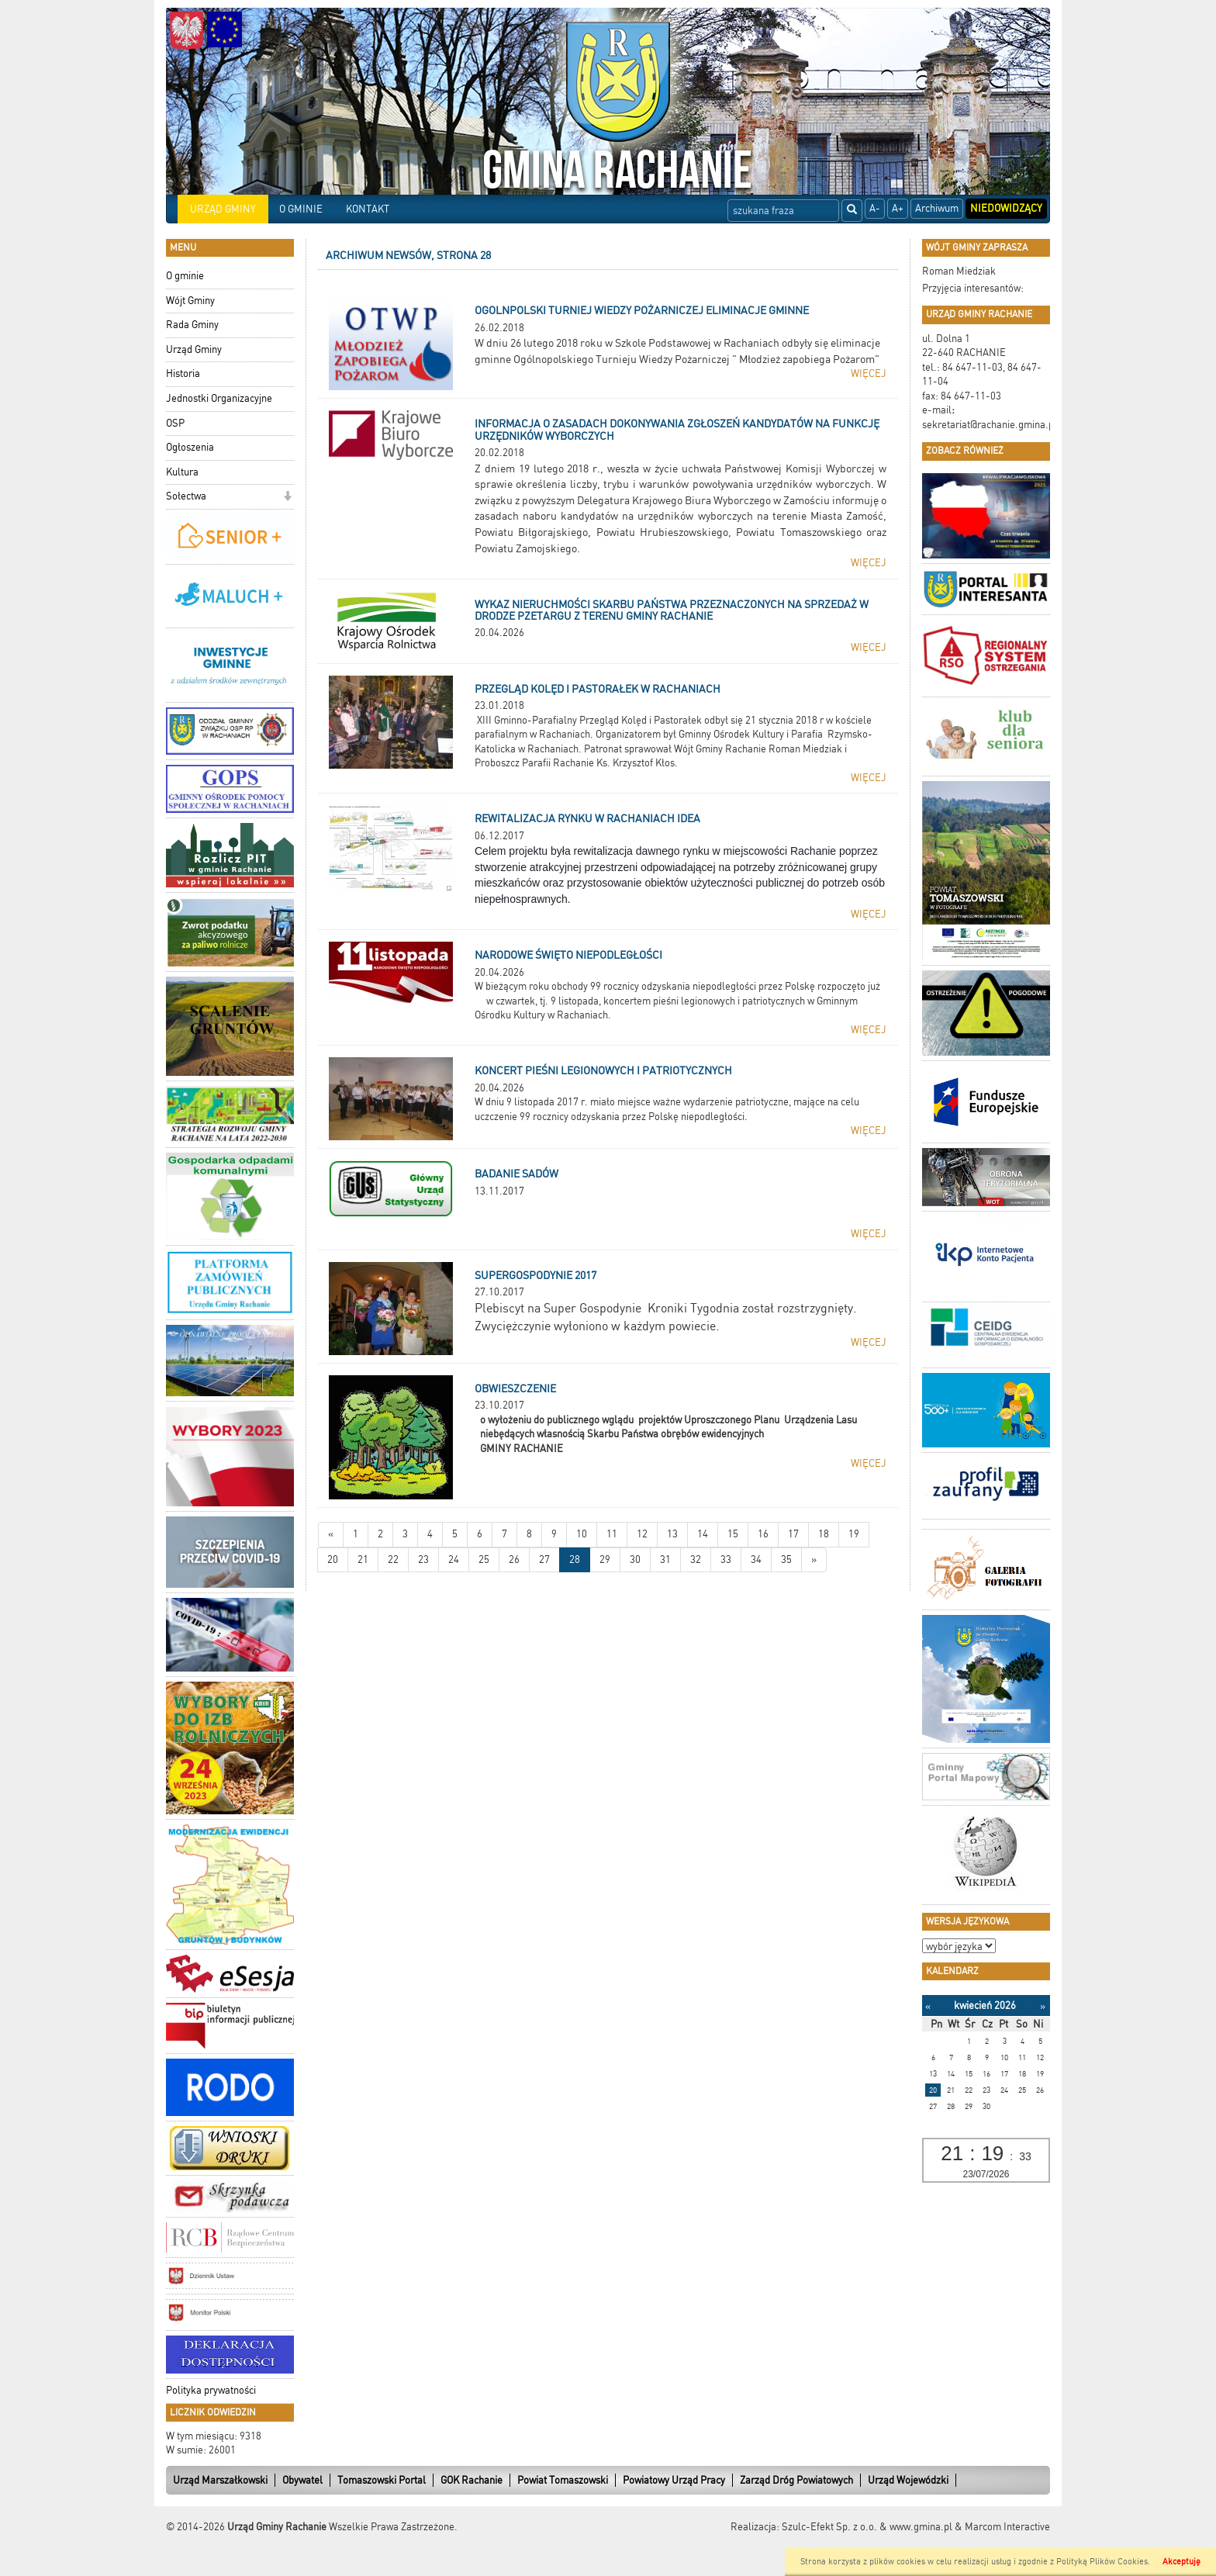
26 (514, 1559)
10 (581, 1534)
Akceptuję (1181, 2562)
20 (332, 1559)
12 (642, 1534)
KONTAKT (367, 209)
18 (823, 1534)
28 (574, 1559)
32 (695, 1559)
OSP (175, 423)
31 (665, 1559)
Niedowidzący (1006, 208)
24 (453, 1559)
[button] (287, 497)
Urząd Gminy (194, 349)
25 (483, 1559)
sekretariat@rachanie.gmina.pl (989, 424)
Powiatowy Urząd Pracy (674, 2480)
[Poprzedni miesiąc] (928, 2006)
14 (702, 1534)
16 (763, 1534)
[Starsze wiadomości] (814, 1560)
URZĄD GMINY (223, 209)
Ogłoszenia (190, 447)
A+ (897, 208)
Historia (183, 373)
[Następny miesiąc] (1042, 2006)
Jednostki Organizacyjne (219, 398)
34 (756, 1559)
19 (853, 1534)
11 (611, 1534)
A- (874, 208)
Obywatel (302, 2480)
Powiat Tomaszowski (562, 2480)
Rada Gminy (192, 324)
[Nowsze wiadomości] (331, 1534)
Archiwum (937, 208)
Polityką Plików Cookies (1102, 2562)
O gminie (185, 276)
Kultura (182, 472)
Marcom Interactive (1007, 2527)
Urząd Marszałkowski (220, 2480)
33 (725, 1559)
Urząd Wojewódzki (908, 2480)
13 (672, 1534)
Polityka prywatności (211, 2390)
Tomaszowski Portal (381, 2480)
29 (604, 1559)
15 (732, 1534)
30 (635, 1559)
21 (363, 1559)
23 (423, 1559)
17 (793, 1534)
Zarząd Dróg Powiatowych (796, 2480)
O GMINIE (301, 209)
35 (786, 1559)
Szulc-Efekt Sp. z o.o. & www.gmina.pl (867, 2527)
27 (544, 1559)
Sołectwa (186, 496)
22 (393, 1559)
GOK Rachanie (471, 2480)
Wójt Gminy (190, 300)
